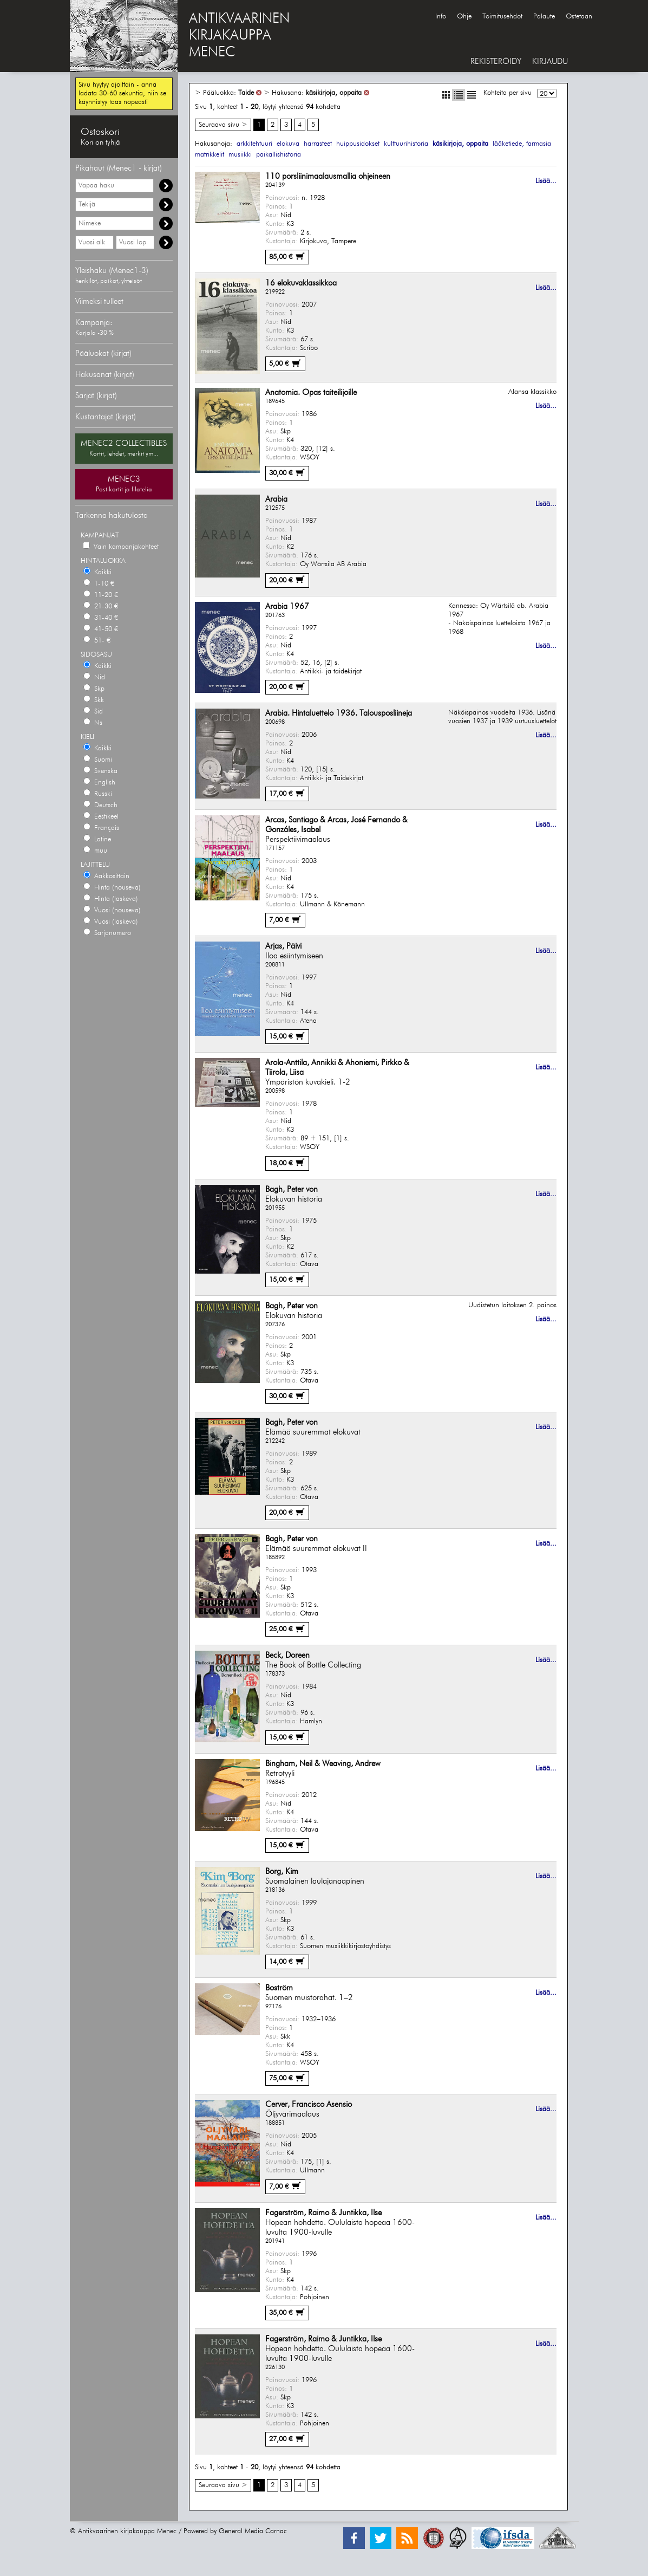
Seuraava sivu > (223, 124)
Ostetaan (579, 16)
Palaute (544, 16)
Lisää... (546, 181)
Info (440, 16)
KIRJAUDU (550, 61)
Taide (246, 92)
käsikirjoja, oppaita (334, 92)
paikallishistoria (278, 154)
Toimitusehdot (502, 16)
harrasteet (318, 143)
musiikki (240, 154)
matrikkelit (209, 154)
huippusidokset (357, 143)
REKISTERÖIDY (495, 61)
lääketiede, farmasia (522, 143)
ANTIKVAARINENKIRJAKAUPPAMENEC (239, 36)
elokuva (288, 143)
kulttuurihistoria (406, 143)
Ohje (464, 16)
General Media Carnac (253, 2531)
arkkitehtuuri (254, 143)
